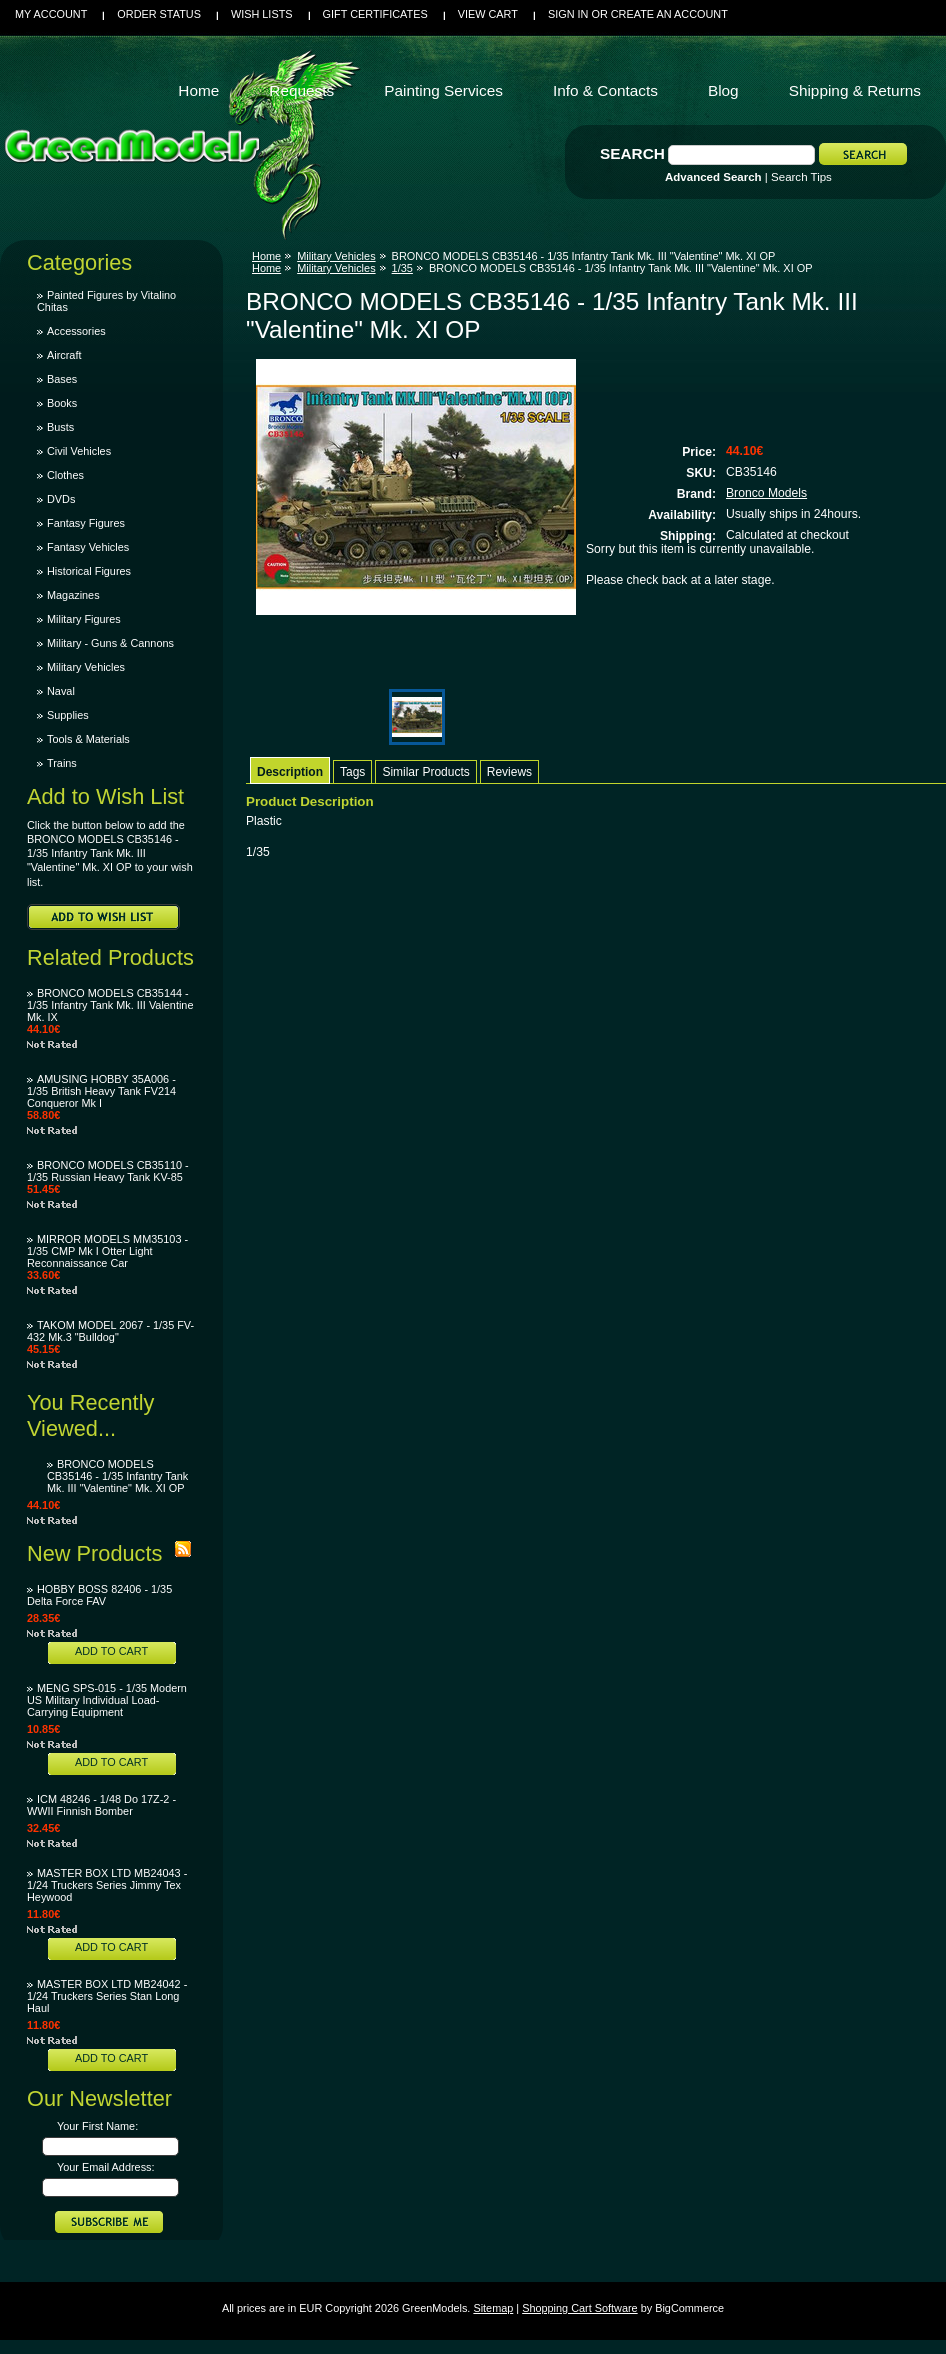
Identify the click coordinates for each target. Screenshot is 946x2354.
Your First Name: (97, 2126)
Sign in (568, 14)
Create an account (669, 14)
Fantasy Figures (86, 523)
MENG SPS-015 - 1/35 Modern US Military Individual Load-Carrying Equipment (107, 1700)
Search (632, 153)
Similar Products (425, 772)
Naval (61, 691)
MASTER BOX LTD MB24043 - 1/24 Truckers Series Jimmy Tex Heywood (107, 1885)
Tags (352, 772)
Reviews (509, 772)
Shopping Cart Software (579, 2308)
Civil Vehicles (79, 451)
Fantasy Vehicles (88, 547)
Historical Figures (89, 571)
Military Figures (84, 619)
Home (266, 256)
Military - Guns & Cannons (110, 643)
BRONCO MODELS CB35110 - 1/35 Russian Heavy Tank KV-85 (108, 1171)
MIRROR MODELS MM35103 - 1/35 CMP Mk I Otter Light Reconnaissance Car (107, 1251)
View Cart (488, 14)
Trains (62, 763)
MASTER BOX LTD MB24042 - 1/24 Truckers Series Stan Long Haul (107, 1996)
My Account (51, 14)
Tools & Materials (88, 739)
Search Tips (801, 177)
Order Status (159, 14)
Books (62, 403)
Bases (62, 379)
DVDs (61, 499)
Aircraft (64, 355)
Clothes (65, 475)
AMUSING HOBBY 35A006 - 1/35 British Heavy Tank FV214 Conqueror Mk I (101, 1091)
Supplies (68, 715)
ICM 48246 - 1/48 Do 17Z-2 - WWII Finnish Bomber (101, 1805)
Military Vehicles (86, 667)
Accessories (76, 331)
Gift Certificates (375, 14)
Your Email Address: (106, 2167)
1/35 (402, 268)
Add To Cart (111, 1651)
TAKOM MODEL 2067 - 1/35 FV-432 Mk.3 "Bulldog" (110, 1331)
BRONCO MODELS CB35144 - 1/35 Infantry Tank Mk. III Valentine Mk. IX (110, 1005)
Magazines (73, 595)
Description (290, 772)
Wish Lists (262, 14)
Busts (60, 427)
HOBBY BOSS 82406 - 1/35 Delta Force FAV (99, 1595)
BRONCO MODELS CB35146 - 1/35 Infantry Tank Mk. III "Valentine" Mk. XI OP (117, 1476)
